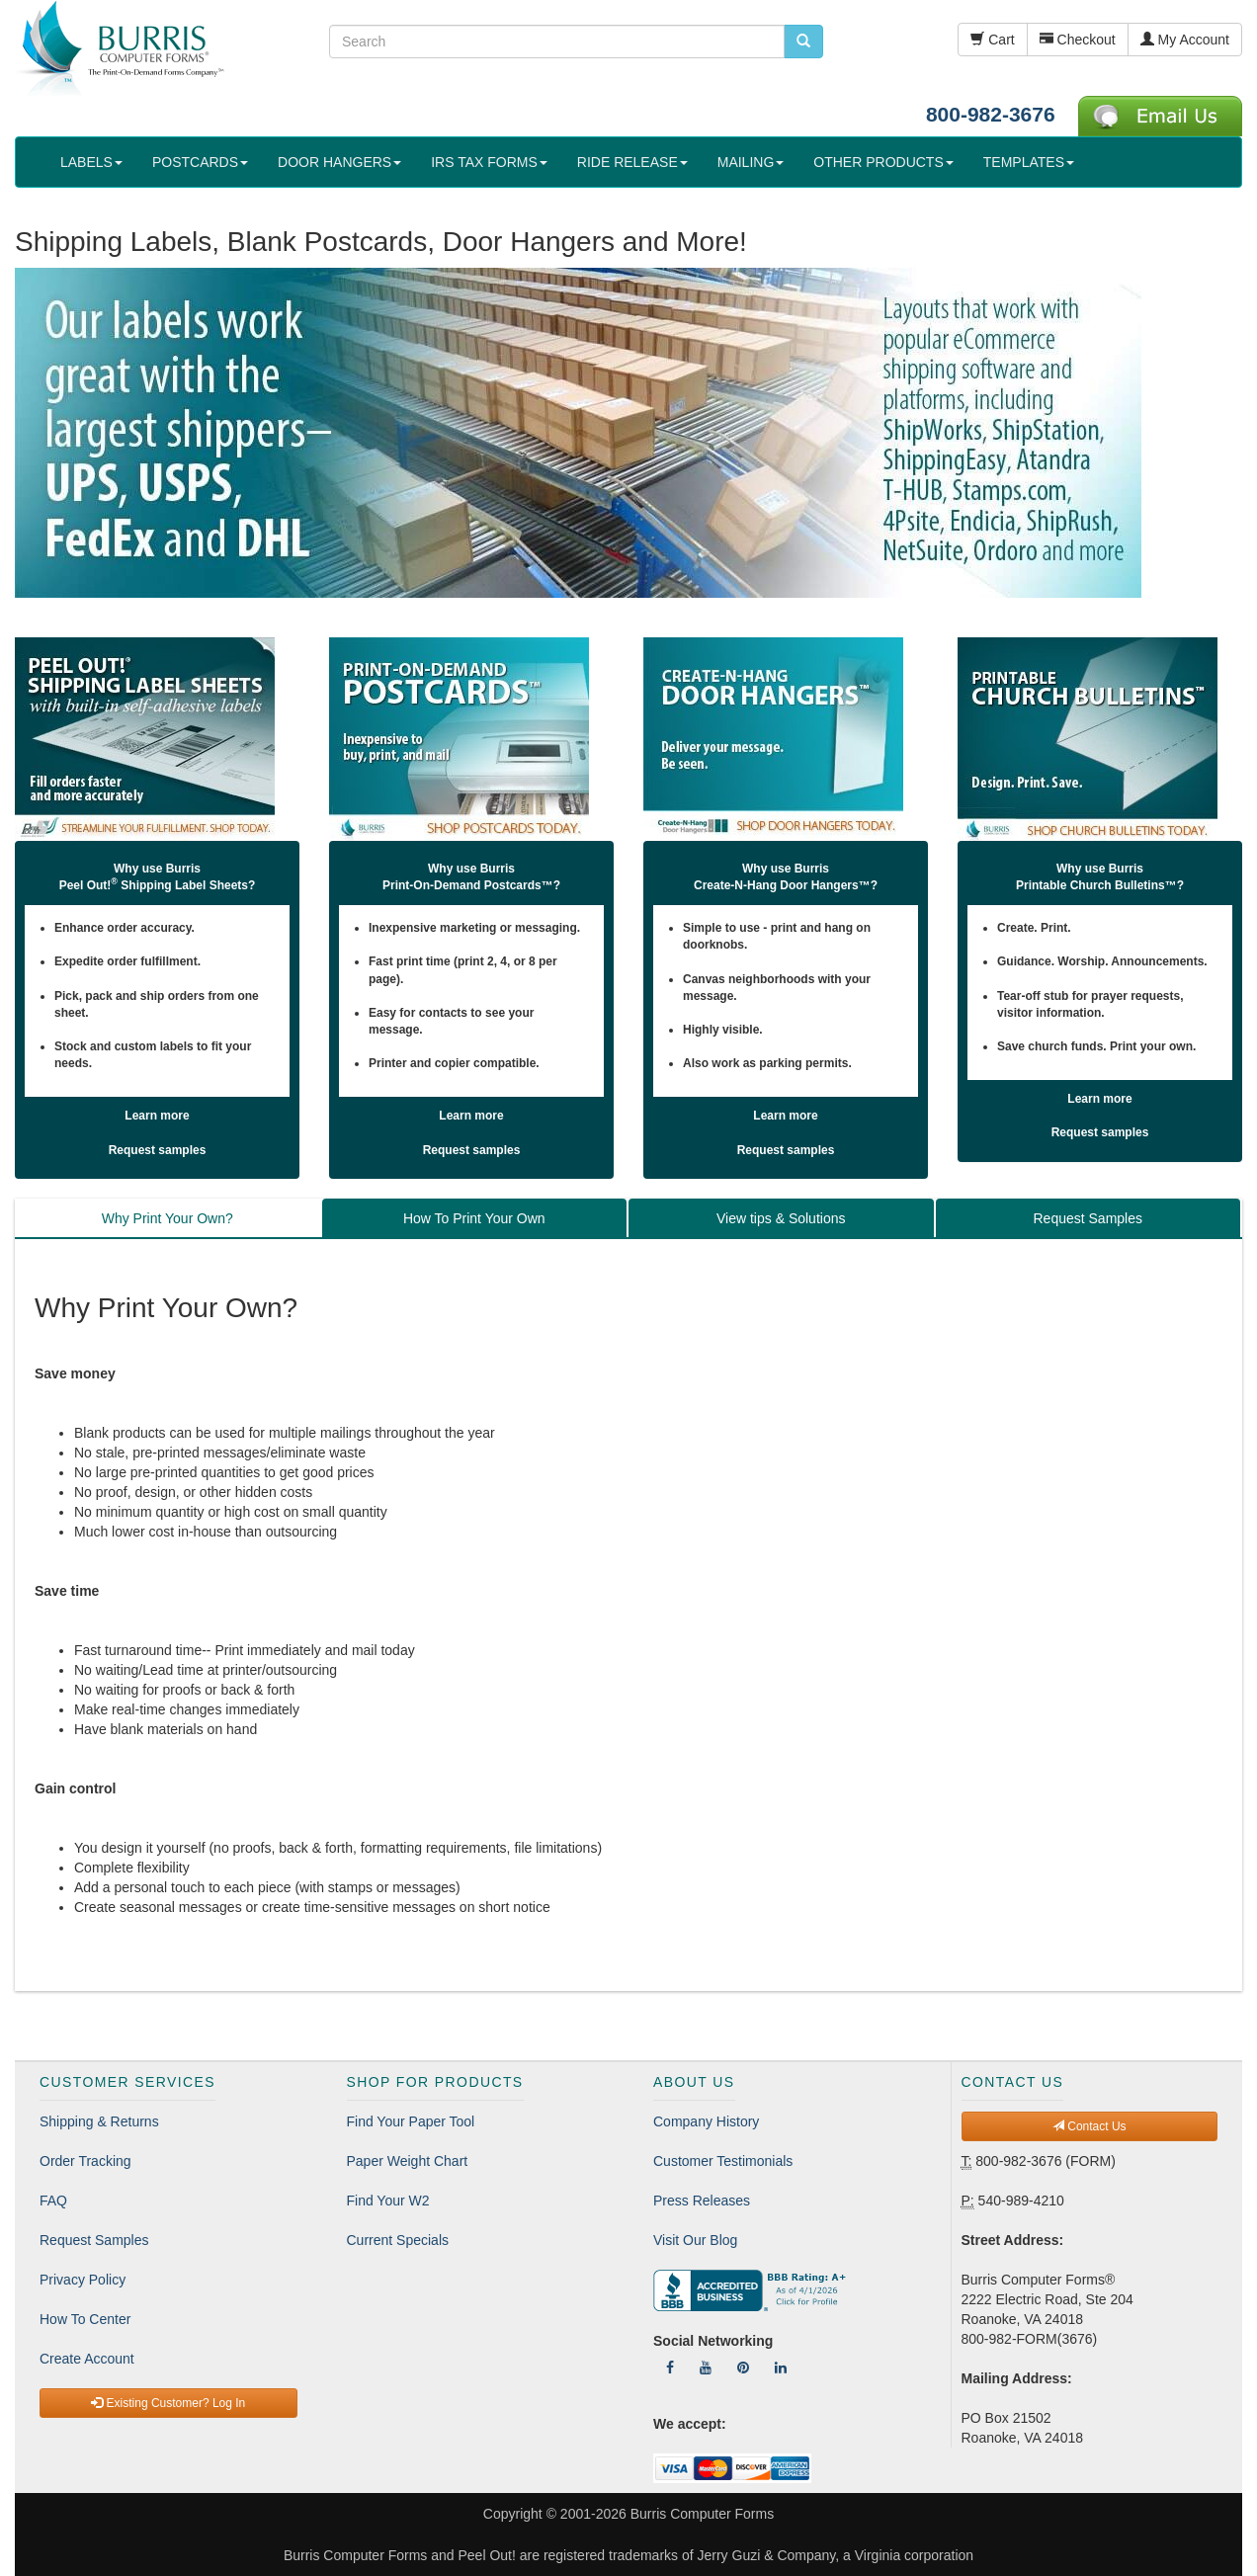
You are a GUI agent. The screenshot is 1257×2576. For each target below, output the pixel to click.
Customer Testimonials (723, 2161)
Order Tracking (85, 2161)
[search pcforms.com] (803, 41)
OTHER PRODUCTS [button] (883, 162)
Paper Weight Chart (407, 2161)
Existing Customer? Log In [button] (168, 2403)
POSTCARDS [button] (200, 162)
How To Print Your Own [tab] (474, 1218)
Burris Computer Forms (702, 2514)
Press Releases (701, 2200)
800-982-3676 (990, 114)
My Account (1184, 39)
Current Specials (398, 2240)
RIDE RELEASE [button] (632, 162)
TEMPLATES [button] (1028, 162)
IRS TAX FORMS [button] (489, 162)
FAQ (53, 2200)
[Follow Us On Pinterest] (743, 2367)
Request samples (158, 1150)
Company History (706, 2121)
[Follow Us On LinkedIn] (780, 2367)
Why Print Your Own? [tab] (167, 1218)
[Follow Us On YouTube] (705, 2367)
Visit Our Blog (695, 2240)
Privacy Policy (83, 2279)
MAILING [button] (751, 162)
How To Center (85, 2319)
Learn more (157, 1115)
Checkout (1078, 39)
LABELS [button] (91, 162)
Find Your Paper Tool (411, 2121)
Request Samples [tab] (1087, 1218)
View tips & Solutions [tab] (780, 1218)
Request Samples (94, 2240)
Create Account (87, 2359)
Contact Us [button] (1089, 2126)
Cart (992, 39)
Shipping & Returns (99, 2121)
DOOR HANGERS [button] (339, 162)
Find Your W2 (388, 2200)
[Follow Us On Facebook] (670, 2367)
